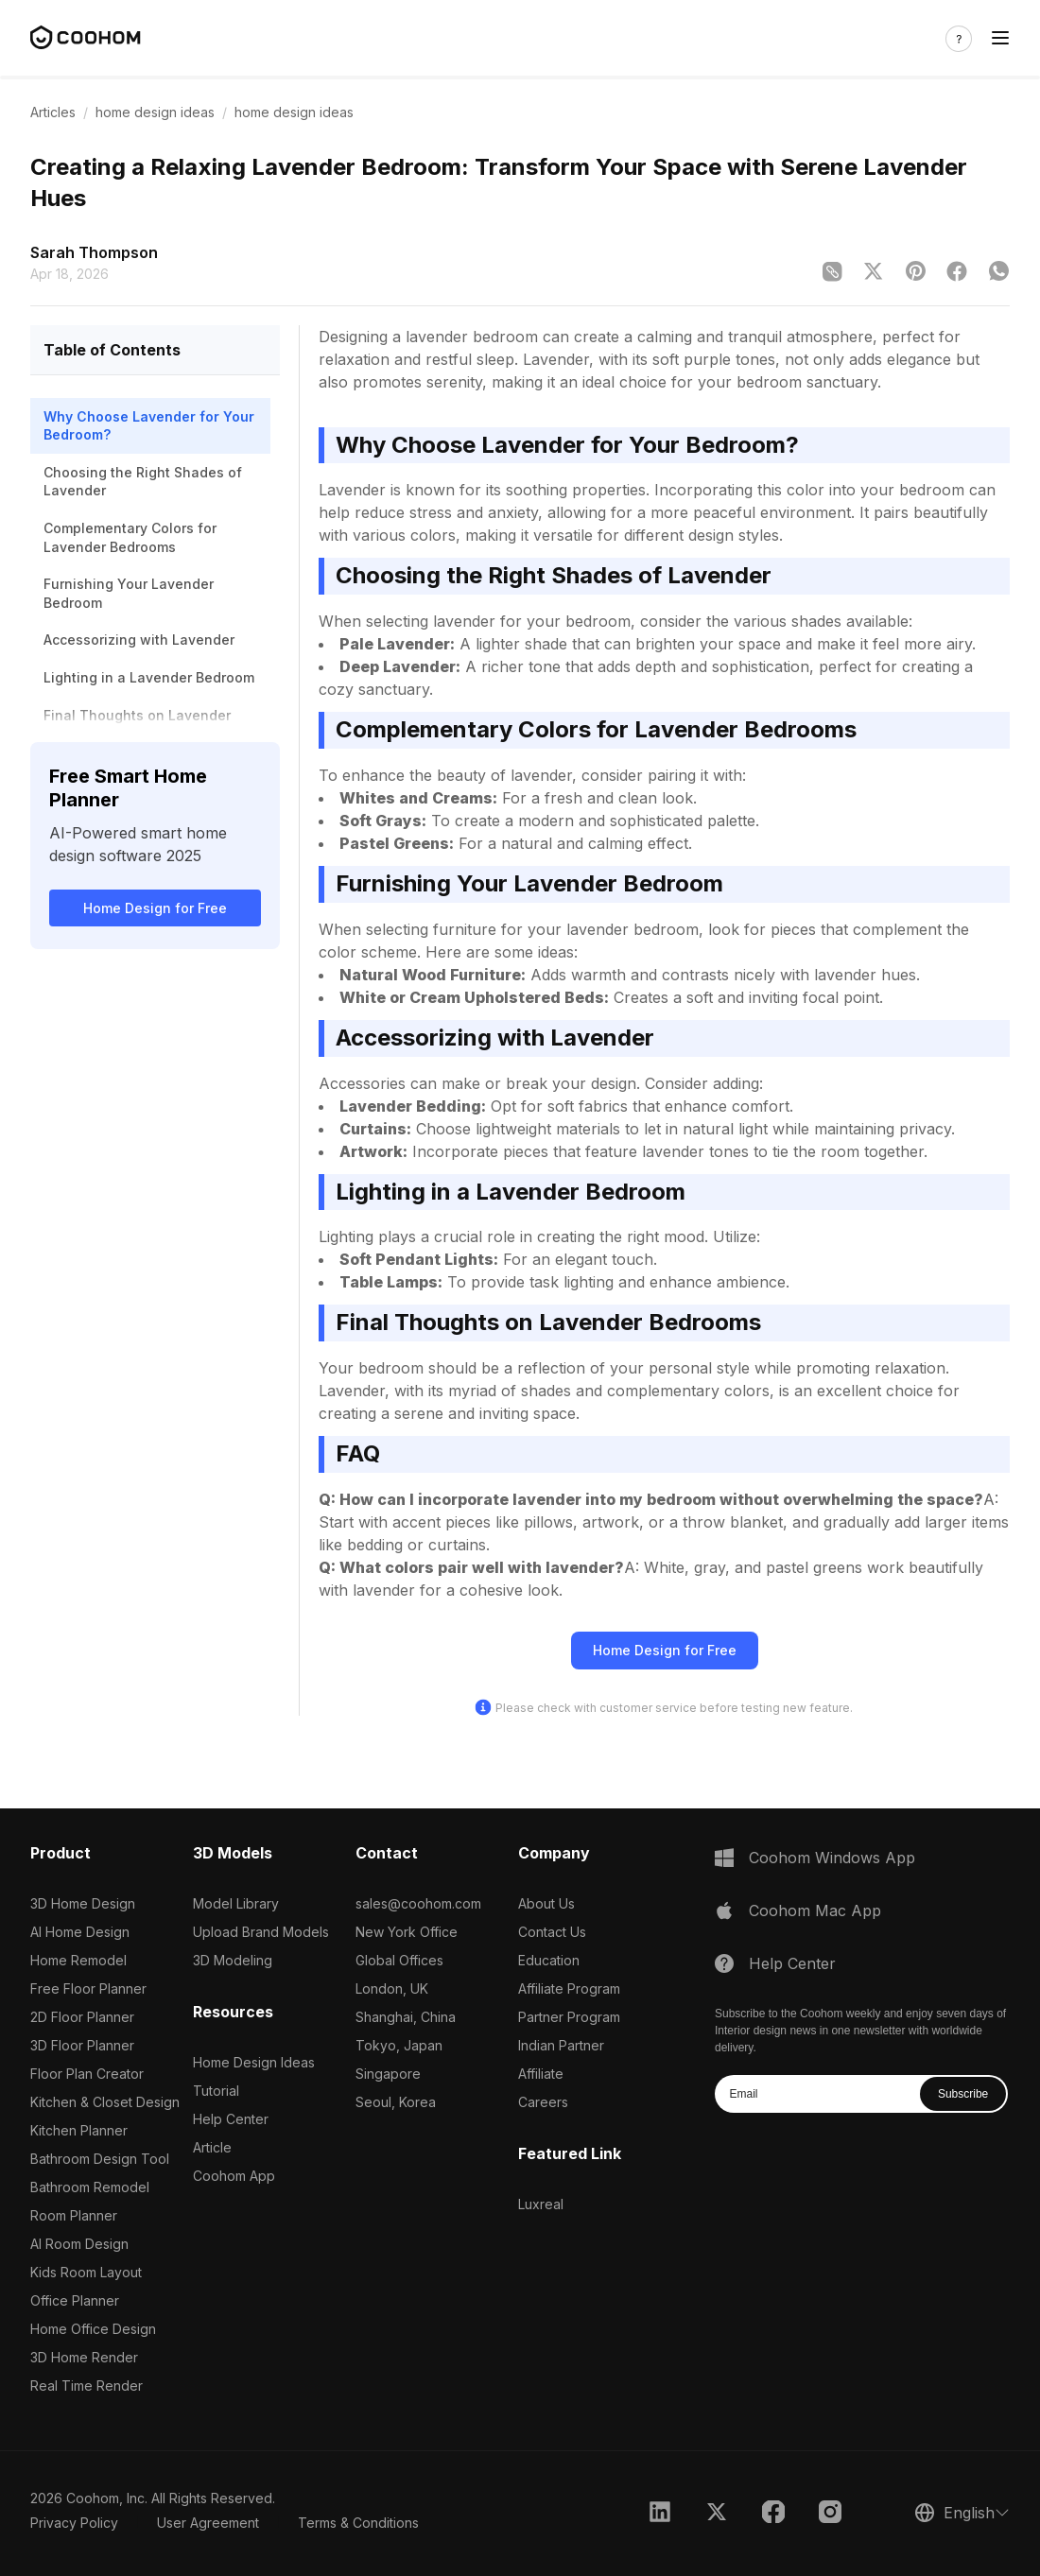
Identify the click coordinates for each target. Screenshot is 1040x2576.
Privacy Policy (74, 2523)
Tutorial (216, 2091)
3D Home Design (82, 1903)
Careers (543, 2102)
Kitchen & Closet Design (105, 2102)
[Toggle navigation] (1000, 38)
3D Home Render (84, 2357)
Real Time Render (86, 2385)
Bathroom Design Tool (99, 2159)
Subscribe (963, 2094)
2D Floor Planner (82, 2017)
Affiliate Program (569, 1988)
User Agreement (208, 2523)
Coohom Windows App (832, 1857)
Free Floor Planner (88, 1988)
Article (212, 2147)
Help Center (231, 2119)
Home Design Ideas (254, 2062)
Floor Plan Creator (87, 2074)
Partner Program (569, 2017)
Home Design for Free (155, 908)
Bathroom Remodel (89, 2187)
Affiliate (540, 2074)
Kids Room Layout (86, 2272)
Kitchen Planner (79, 2130)
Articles (53, 112)
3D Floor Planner (82, 2045)
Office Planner (74, 2300)
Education (549, 1960)
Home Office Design (93, 2329)
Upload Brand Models (261, 1932)
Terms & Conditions (358, 2523)
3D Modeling (232, 1960)
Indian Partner (561, 2045)
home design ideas (155, 112)
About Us (546, 1903)
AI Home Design (80, 1932)
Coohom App (234, 2176)
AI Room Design (79, 2244)
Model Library (236, 1903)
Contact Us (552, 1932)
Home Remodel (78, 1960)
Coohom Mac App (815, 1910)
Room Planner (73, 2215)
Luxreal (540, 2204)
